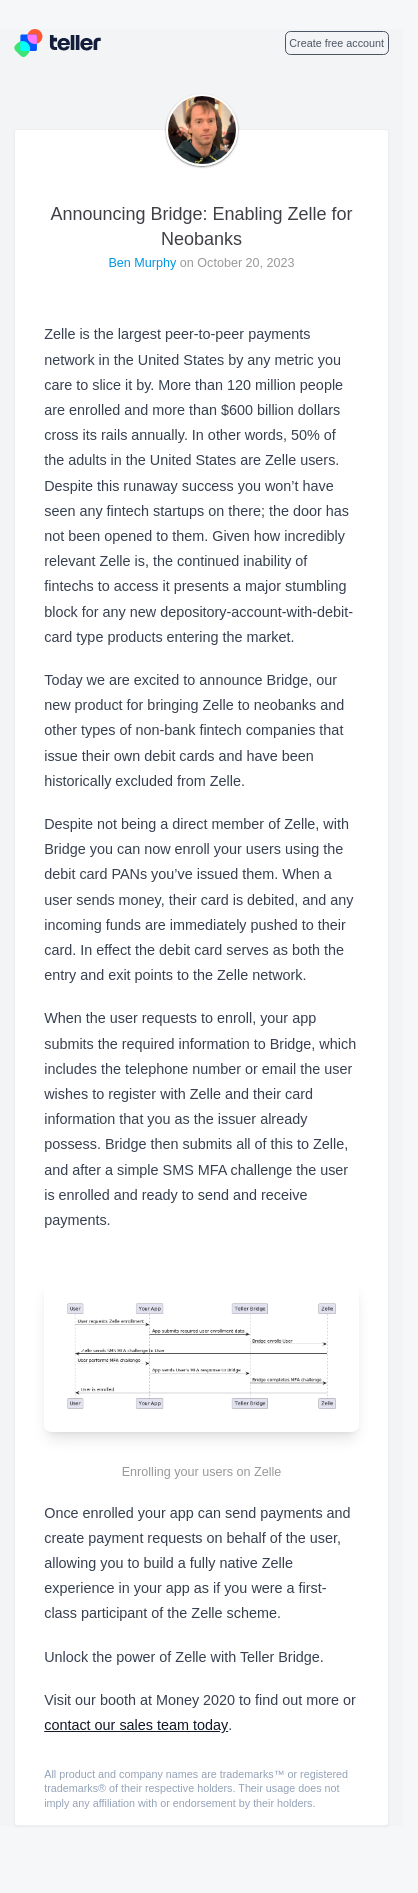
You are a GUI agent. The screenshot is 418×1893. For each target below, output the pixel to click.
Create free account (336, 43)
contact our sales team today (136, 1725)
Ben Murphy (143, 263)
